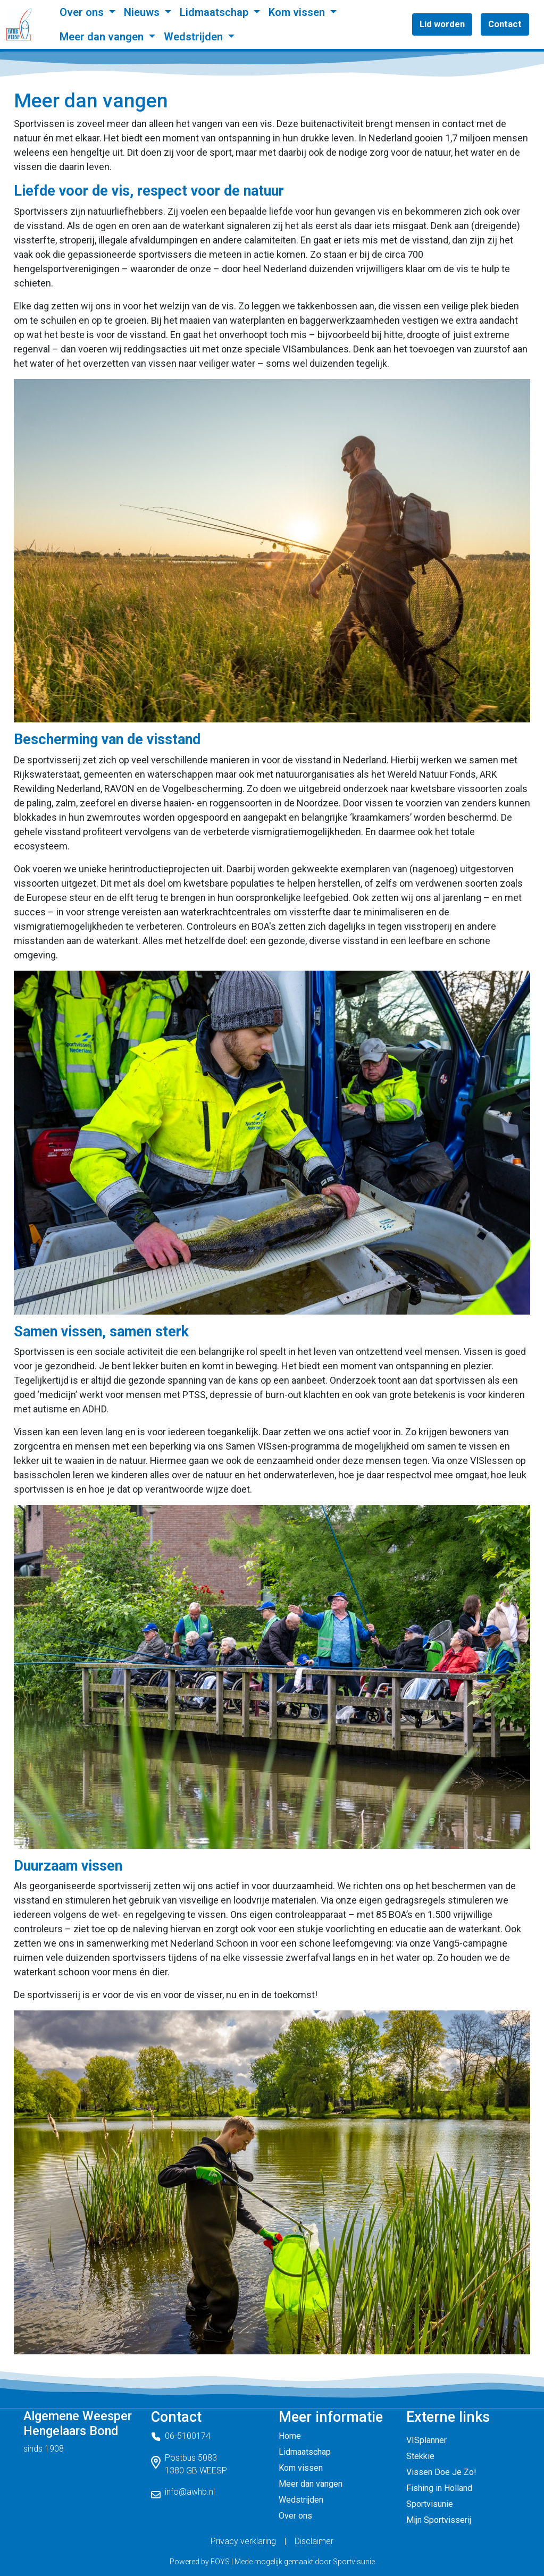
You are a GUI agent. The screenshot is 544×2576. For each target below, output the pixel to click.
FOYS (220, 2561)
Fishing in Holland (439, 2488)
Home (290, 2436)
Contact (505, 24)
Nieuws (143, 12)
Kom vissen (298, 12)
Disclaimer (314, 2541)
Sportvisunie (429, 2504)
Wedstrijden (194, 36)
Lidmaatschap (215, 12)
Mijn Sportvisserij (438, 2520)
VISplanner (426, 2440)
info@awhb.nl (190, 2492)
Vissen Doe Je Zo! (441, 2472)
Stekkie (420, 2456)
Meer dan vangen (103, 36)
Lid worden (442, 24)
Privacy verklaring (243, 2541)
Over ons (83, 12)
